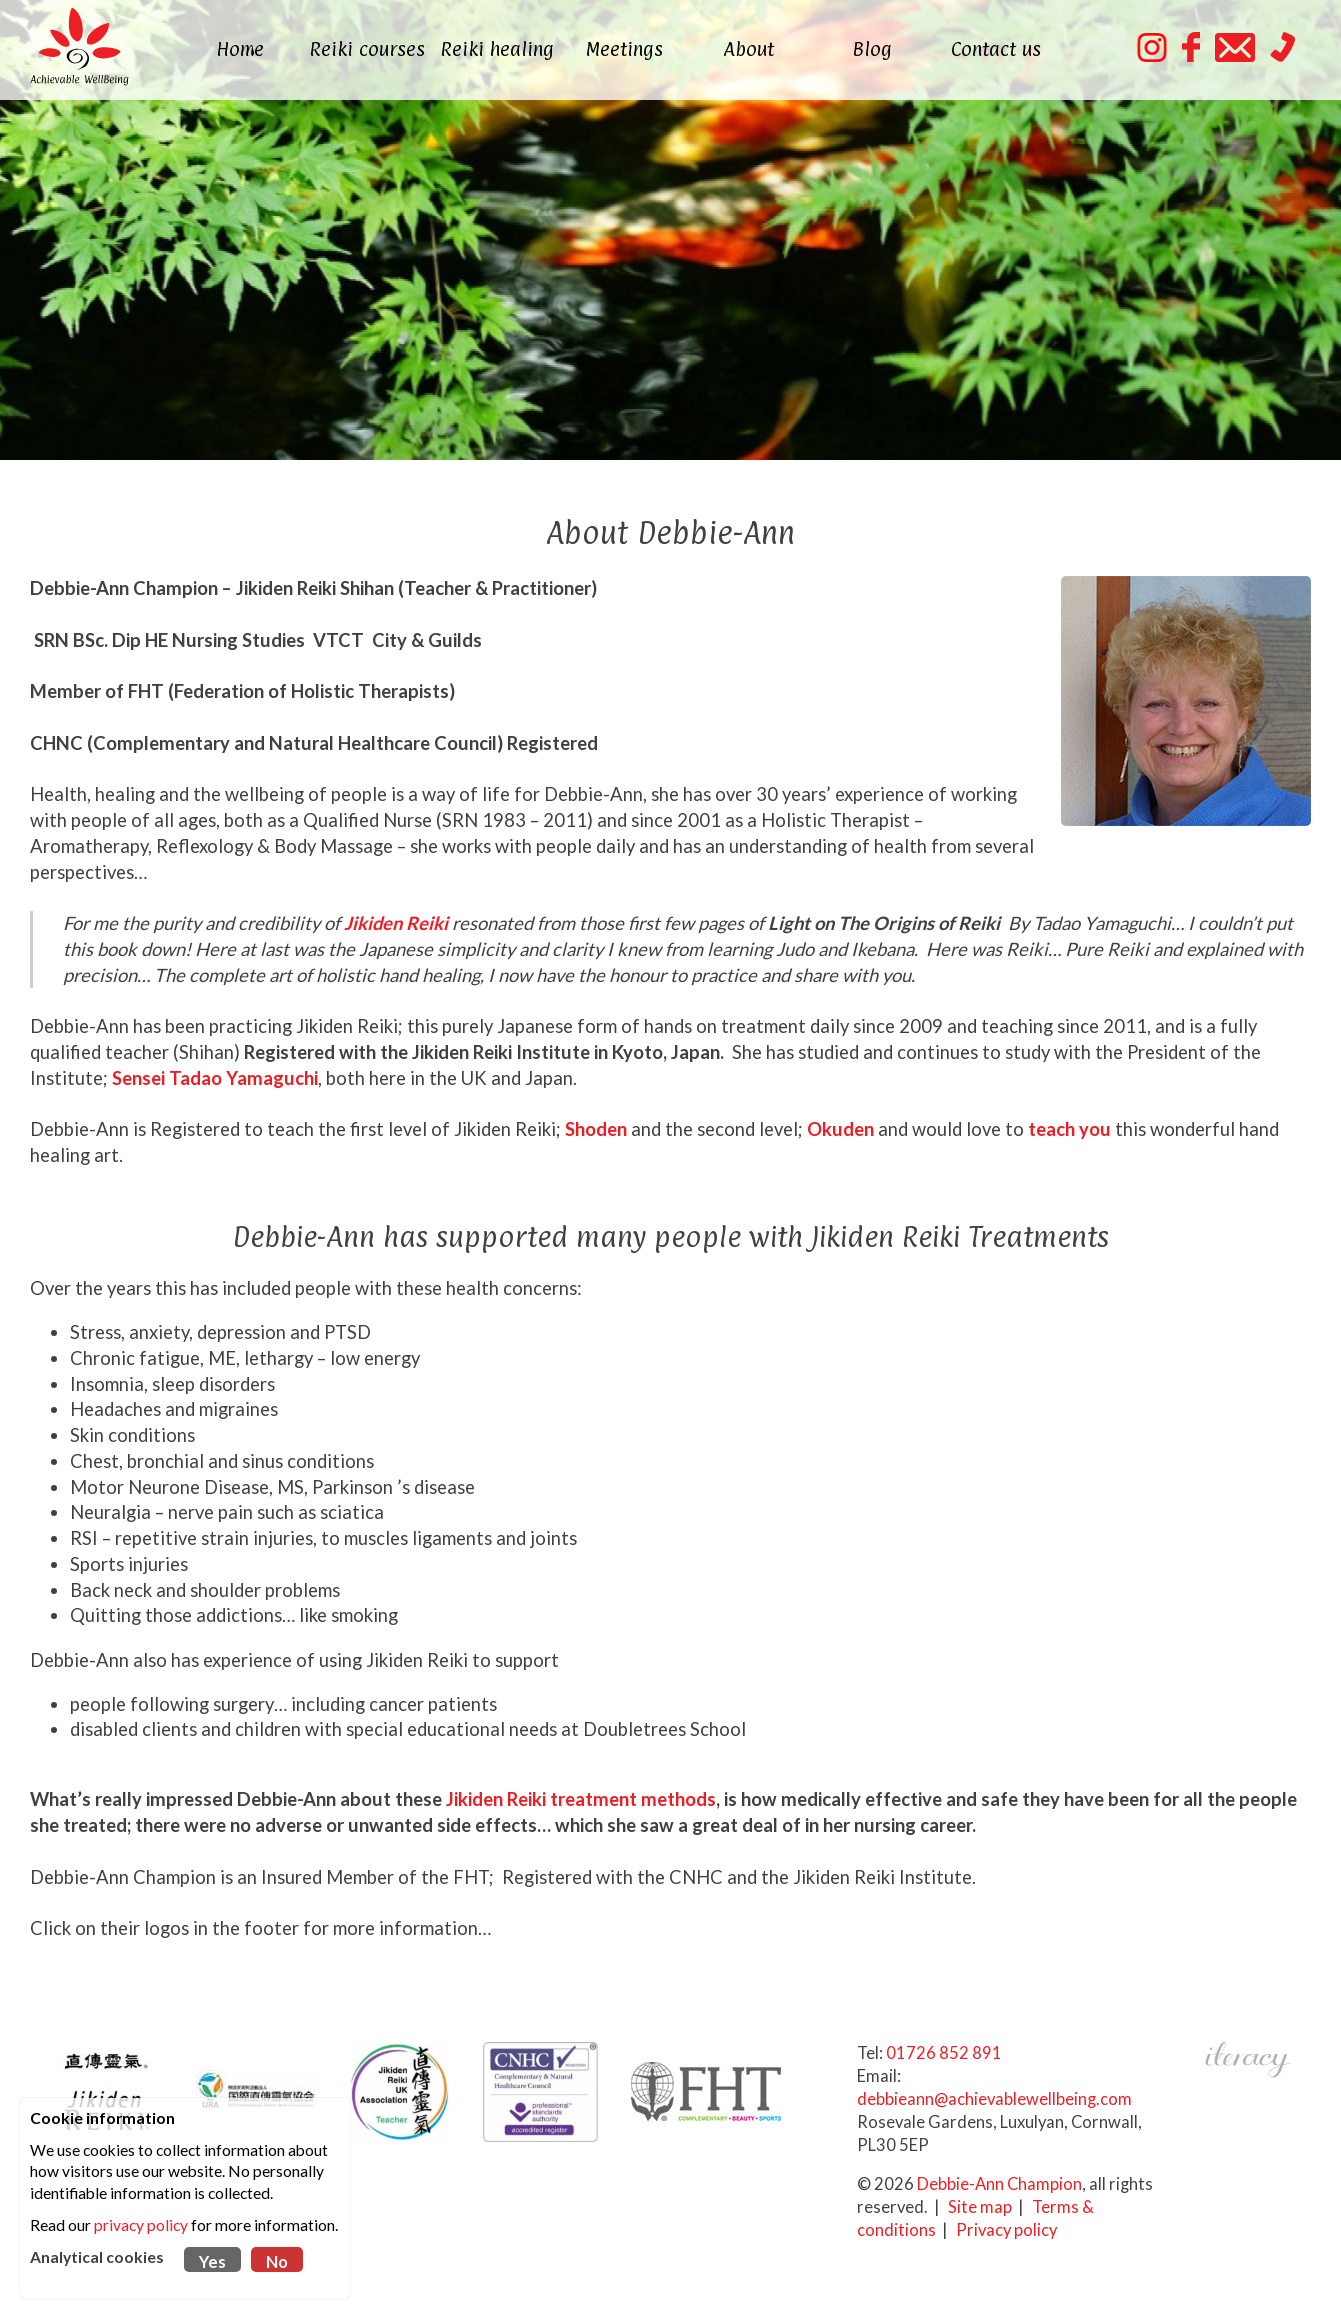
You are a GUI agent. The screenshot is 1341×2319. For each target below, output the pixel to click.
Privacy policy (1006, 2230)
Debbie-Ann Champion (999, 2184)
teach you (1069, 1129)
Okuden (840, 1129)
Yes (212, 2262)
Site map (980, 2207)
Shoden (596, 1129)
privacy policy (141, 2225)
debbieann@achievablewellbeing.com (994, 2099)
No (277, 2262)
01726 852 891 (944, 2053)
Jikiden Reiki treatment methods (581, 1799)
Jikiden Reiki (396, 923)
